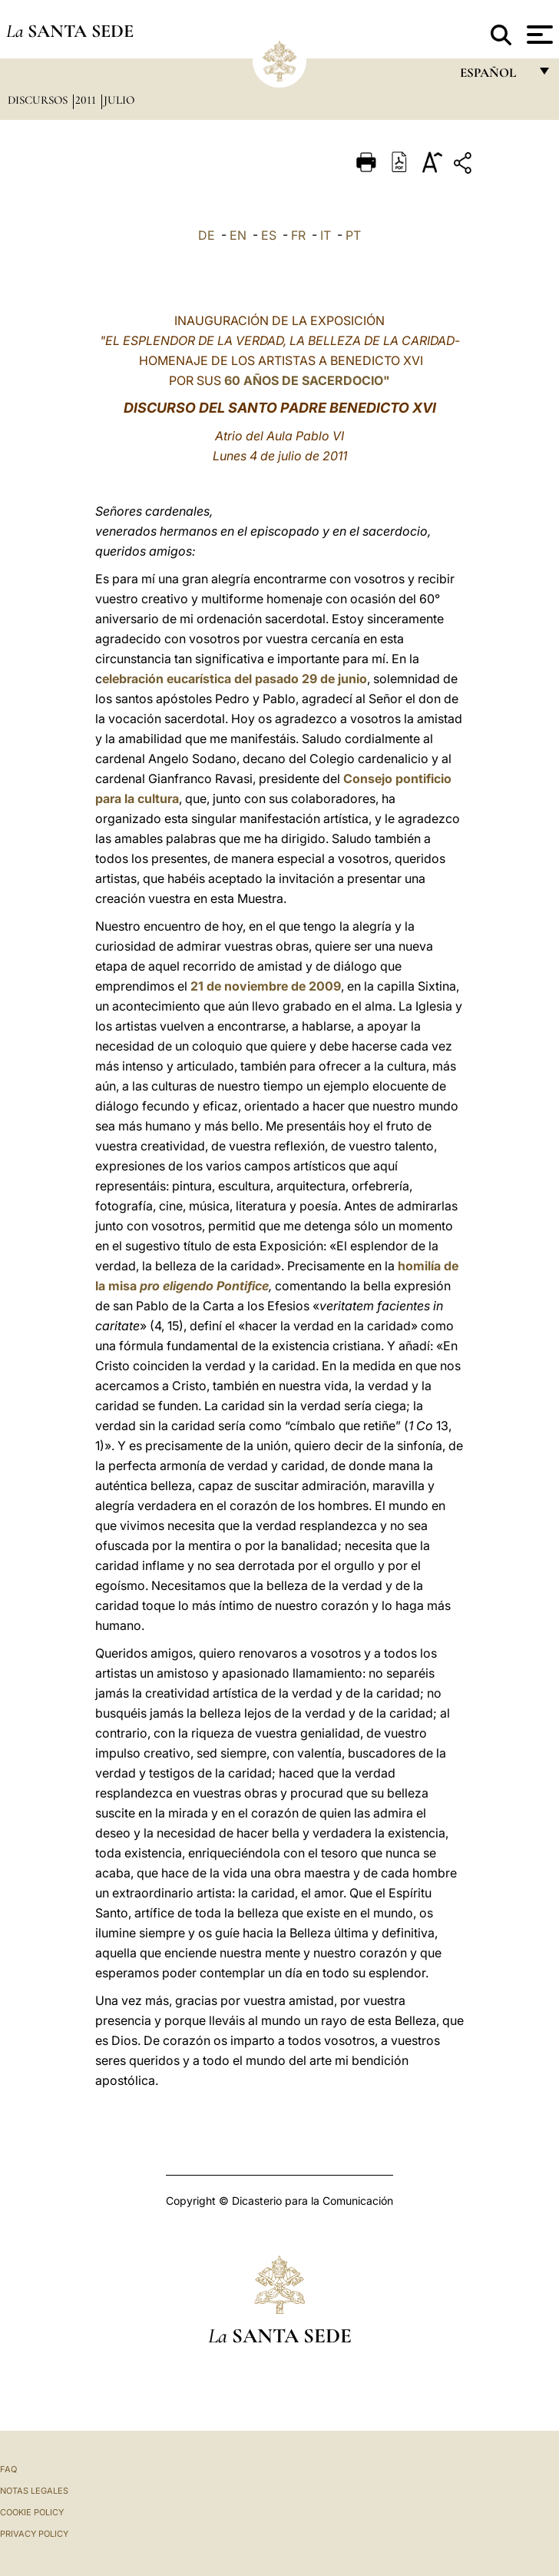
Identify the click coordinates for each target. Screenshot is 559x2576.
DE (206, 235)
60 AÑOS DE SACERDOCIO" (307, 380)
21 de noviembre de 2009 (265, 986)
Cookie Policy (32, 2512)
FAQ (8, 2469)
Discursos (39, 100)
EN (238, 235)
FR (298, 235)
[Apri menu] (538, 35)
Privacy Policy (34, 2533)
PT (353, 235)
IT (325, 235)
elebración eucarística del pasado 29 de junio (234, 678)
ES (268, 235)
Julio (119, 100)
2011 (87, 100)
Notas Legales (34, 2490)
